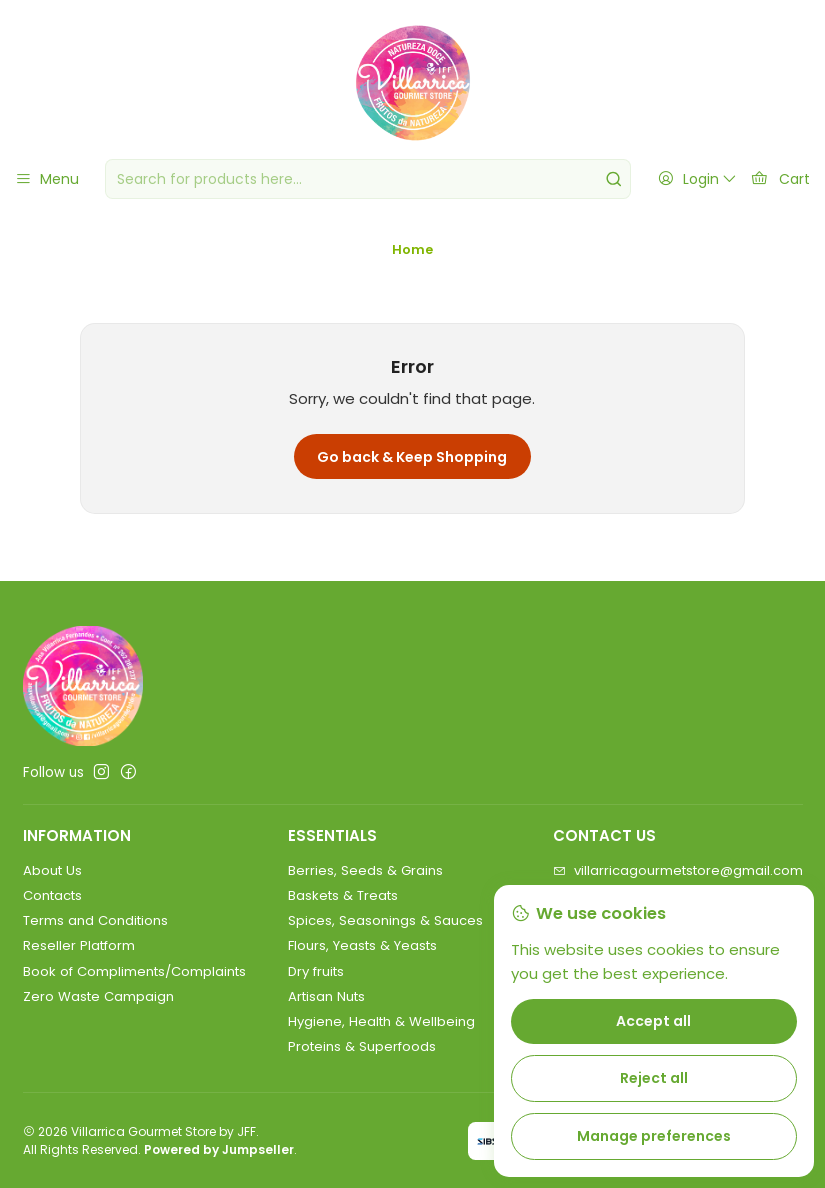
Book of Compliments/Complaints (134, 971)
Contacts (52, 895)
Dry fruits (316, 971)
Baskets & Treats (343, 895)
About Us (52, 870)
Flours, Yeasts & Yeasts (362, 945)
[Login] (697, 179)
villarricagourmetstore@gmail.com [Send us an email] (678, 870)
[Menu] (46, 179)
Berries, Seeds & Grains (365, 870)
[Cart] (780, 179)
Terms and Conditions (95, 920)
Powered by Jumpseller (219, 1149)
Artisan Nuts (326, 996)
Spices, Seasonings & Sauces (385, 920)
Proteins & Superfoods (362, 1046)
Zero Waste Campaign (98, 996)
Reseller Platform (79, 945)
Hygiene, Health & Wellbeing (381, 1021)
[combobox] (368, 179)
